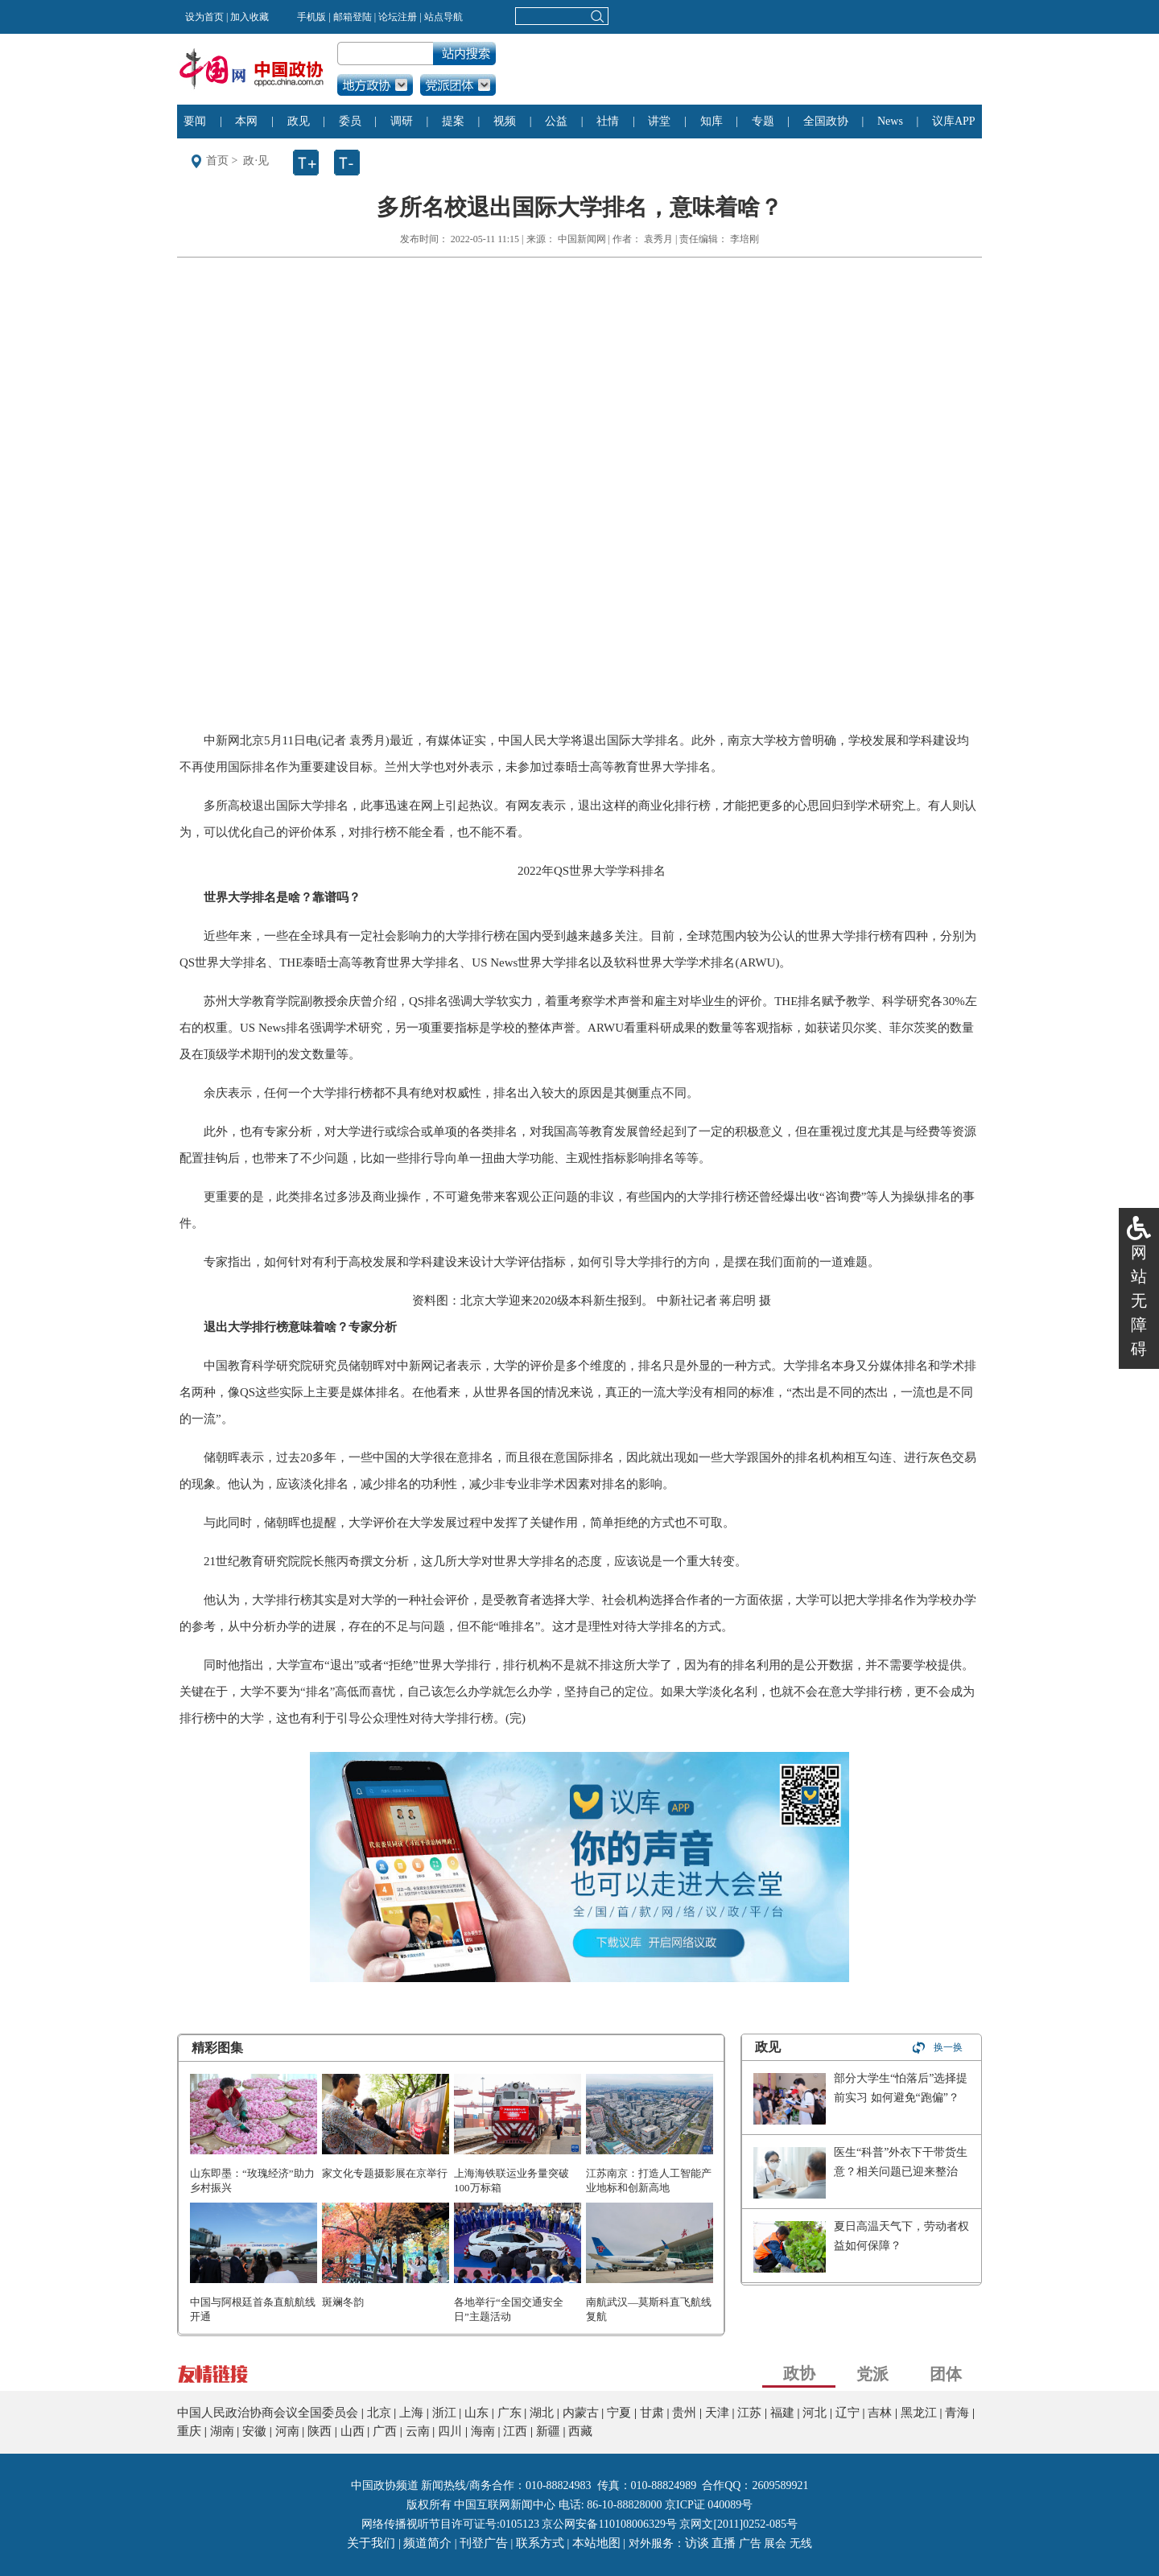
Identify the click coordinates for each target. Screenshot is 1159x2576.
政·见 (256, 161)
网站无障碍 (1139, 1300)
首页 (217, 161)
